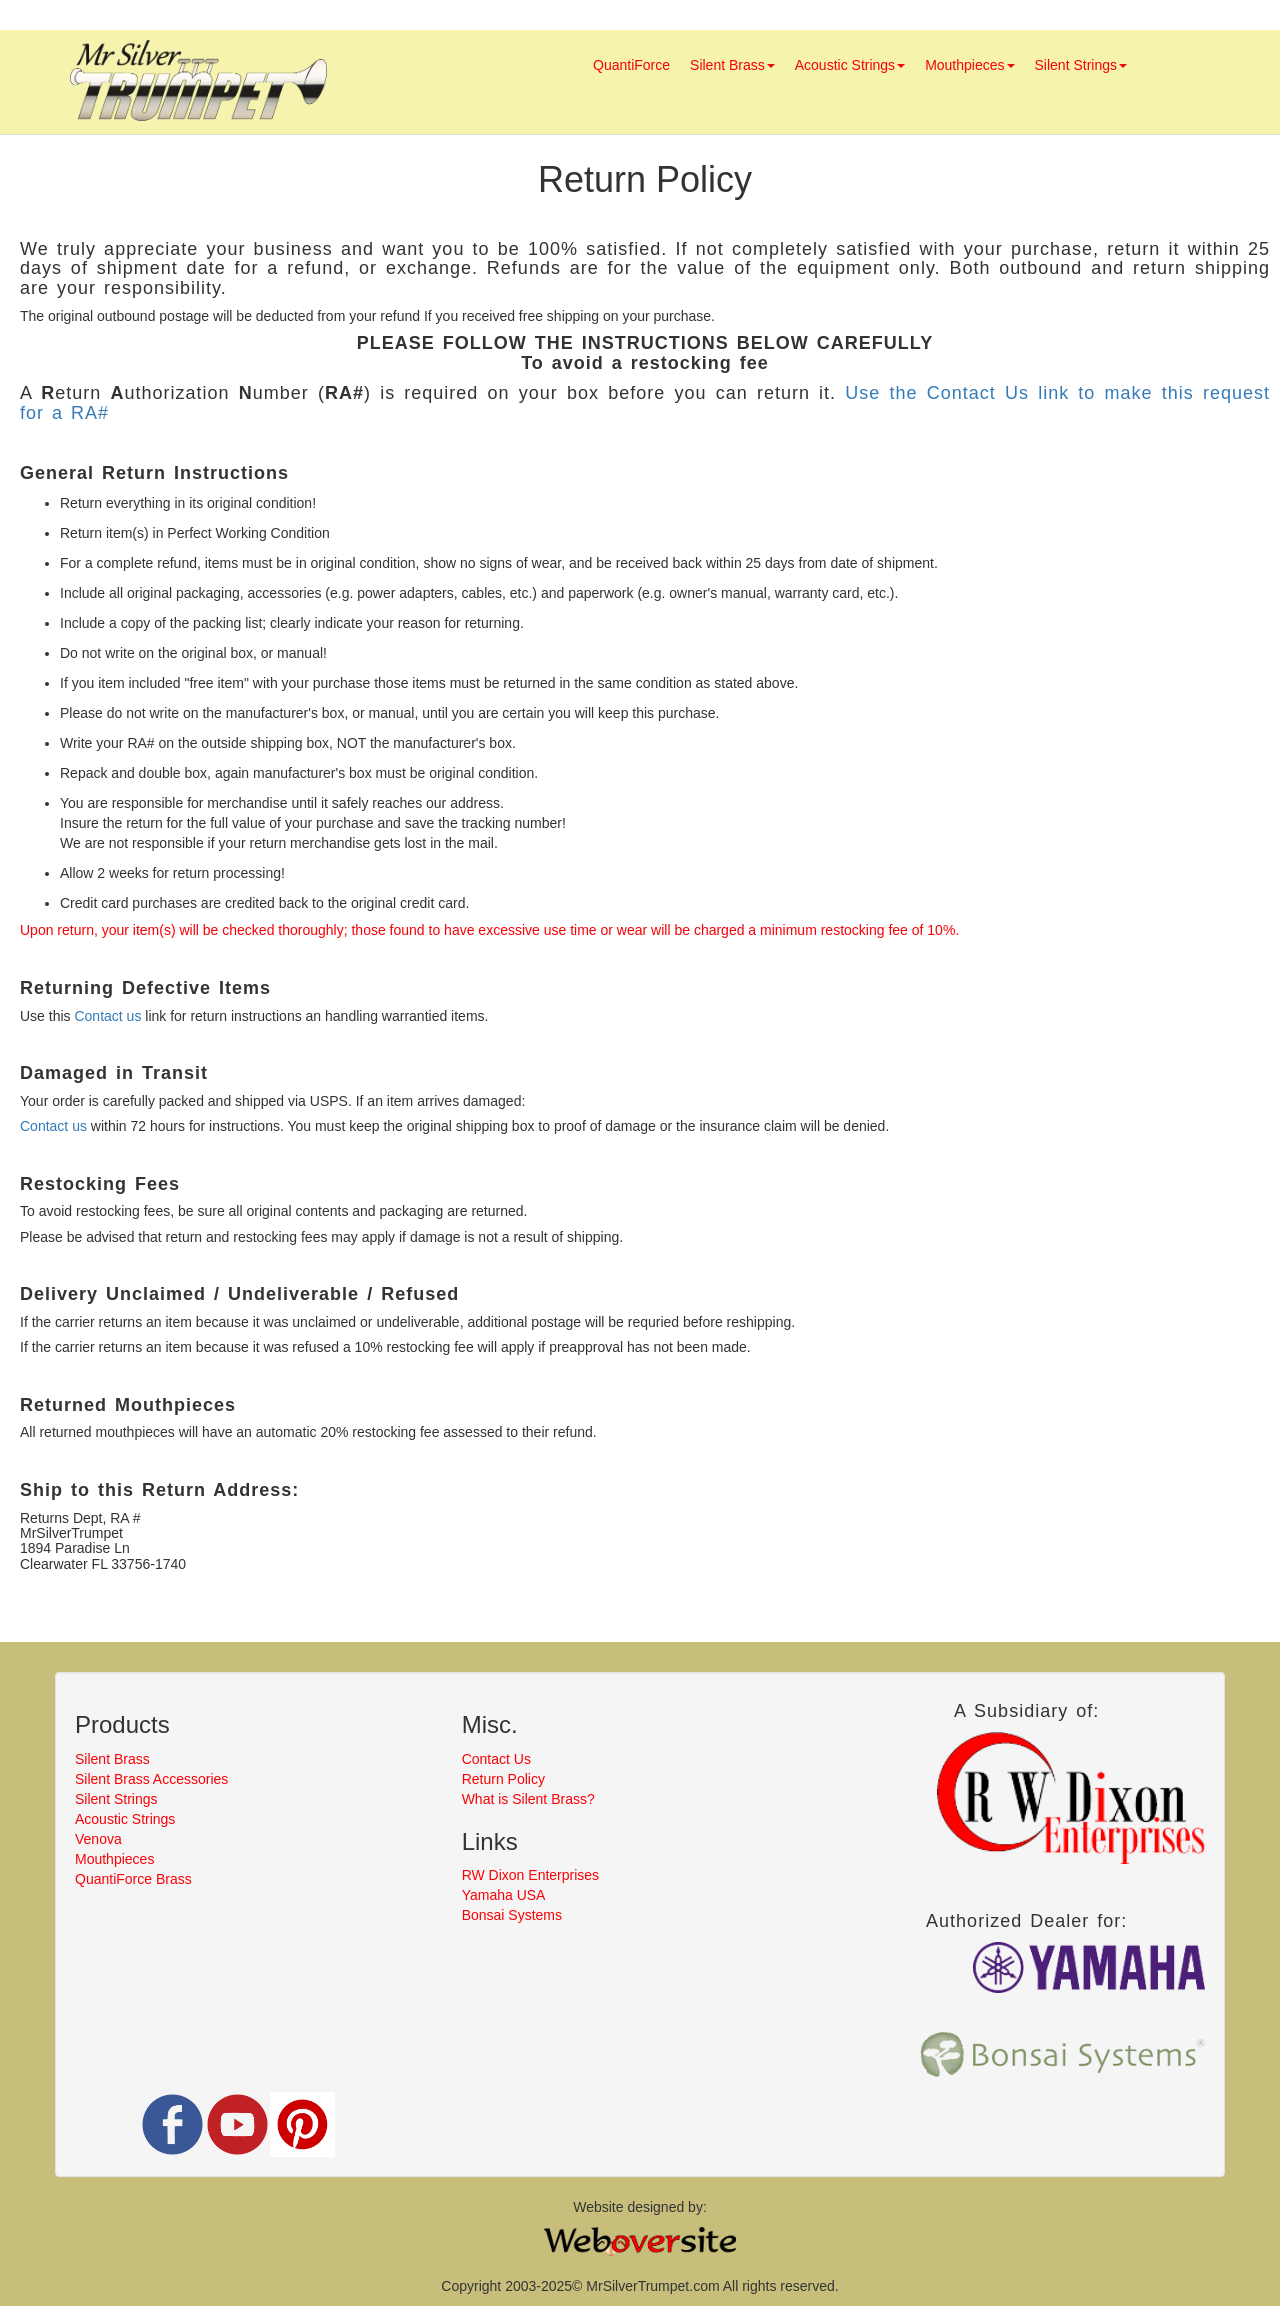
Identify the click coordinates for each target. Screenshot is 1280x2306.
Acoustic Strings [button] (850, 65)
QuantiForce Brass (133, 1879)
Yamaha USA (504, 1895)
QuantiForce (631, 65)
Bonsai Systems (512, 1915)
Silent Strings (116, 1799)
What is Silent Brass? (528, 1799)
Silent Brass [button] (732, 65)
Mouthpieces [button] (969, 65)
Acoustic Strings (125, 1819)
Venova (98, 1839)
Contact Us (496, 1759)
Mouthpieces (114, 1859)
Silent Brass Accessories (151, 1779)
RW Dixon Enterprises (530, 1875)
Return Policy (503, 1779)
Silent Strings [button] (1081, 65)
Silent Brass (112, 1759)
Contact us (107, 1016)
